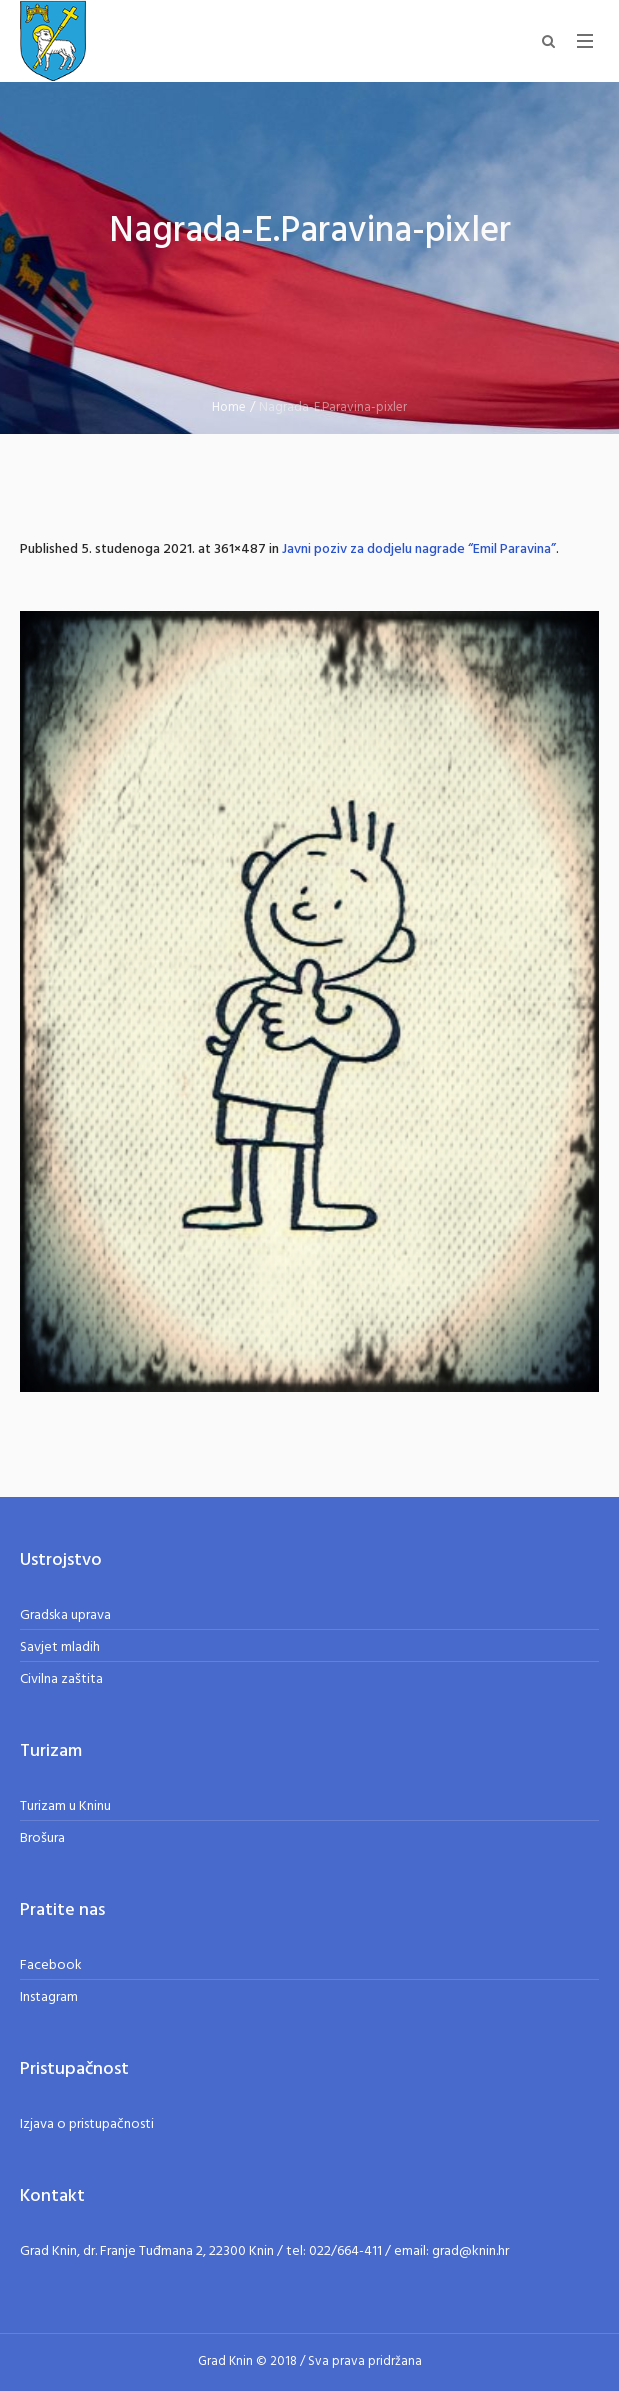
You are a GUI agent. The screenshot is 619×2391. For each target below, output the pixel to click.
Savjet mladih (60, 1647)
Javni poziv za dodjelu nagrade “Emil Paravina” (419, 549)
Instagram (49, 1997)
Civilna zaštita (61, 1679)
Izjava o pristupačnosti (87, 2124)
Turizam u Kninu (65, 1806)
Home (229, 407)
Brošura (42, 1838)
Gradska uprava (65, 1615)
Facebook (51, 1965)
